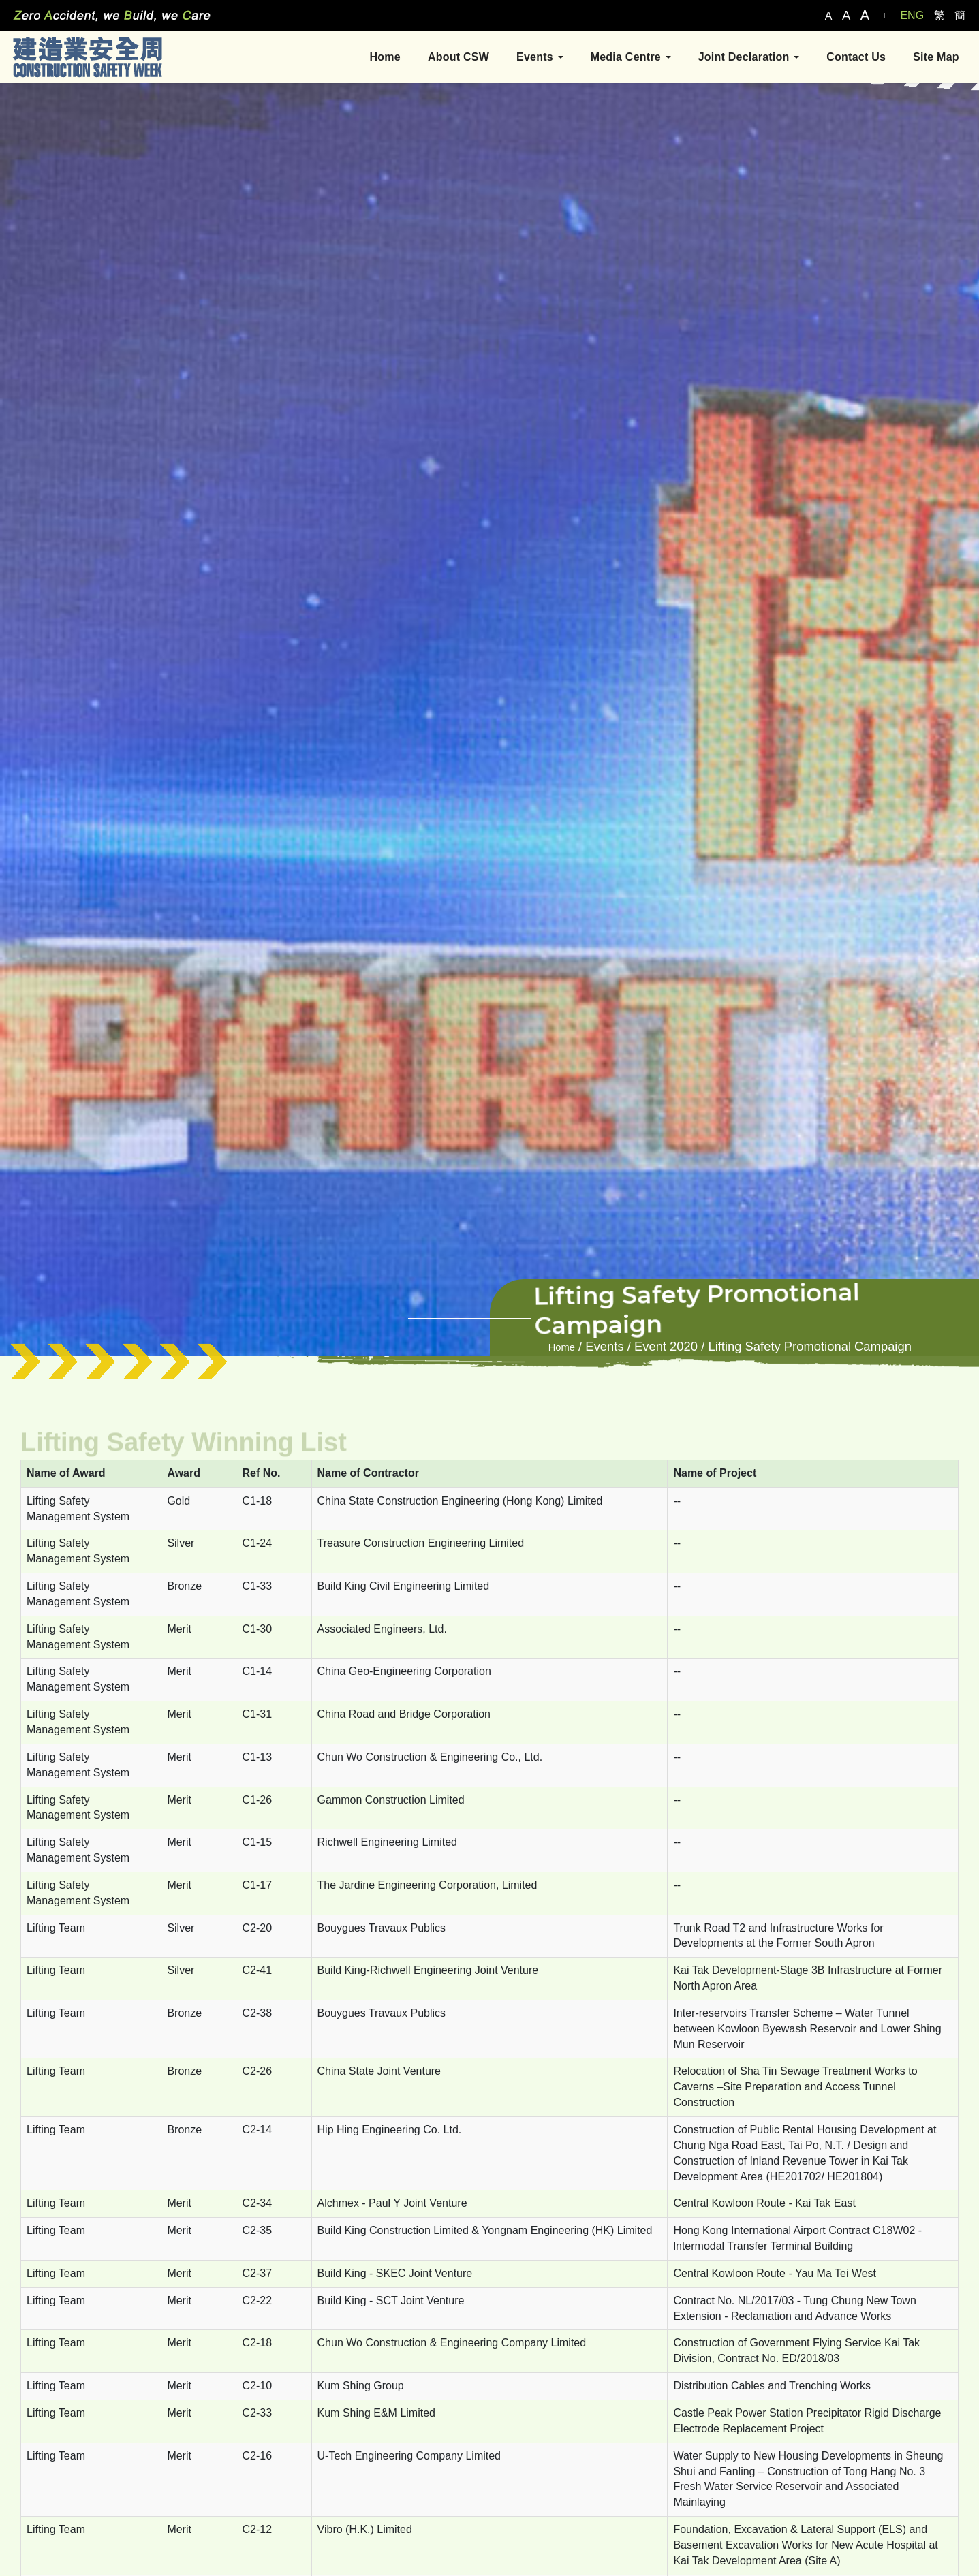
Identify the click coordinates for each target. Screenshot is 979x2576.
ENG (912, 15)
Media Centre (630, 57)
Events (539, 57)
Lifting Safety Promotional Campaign (810, 1346)
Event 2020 (666, 1346)
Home (384, 57)
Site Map (935, 57)
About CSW (457, 57)
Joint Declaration (748, 57)
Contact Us (855, 57)
